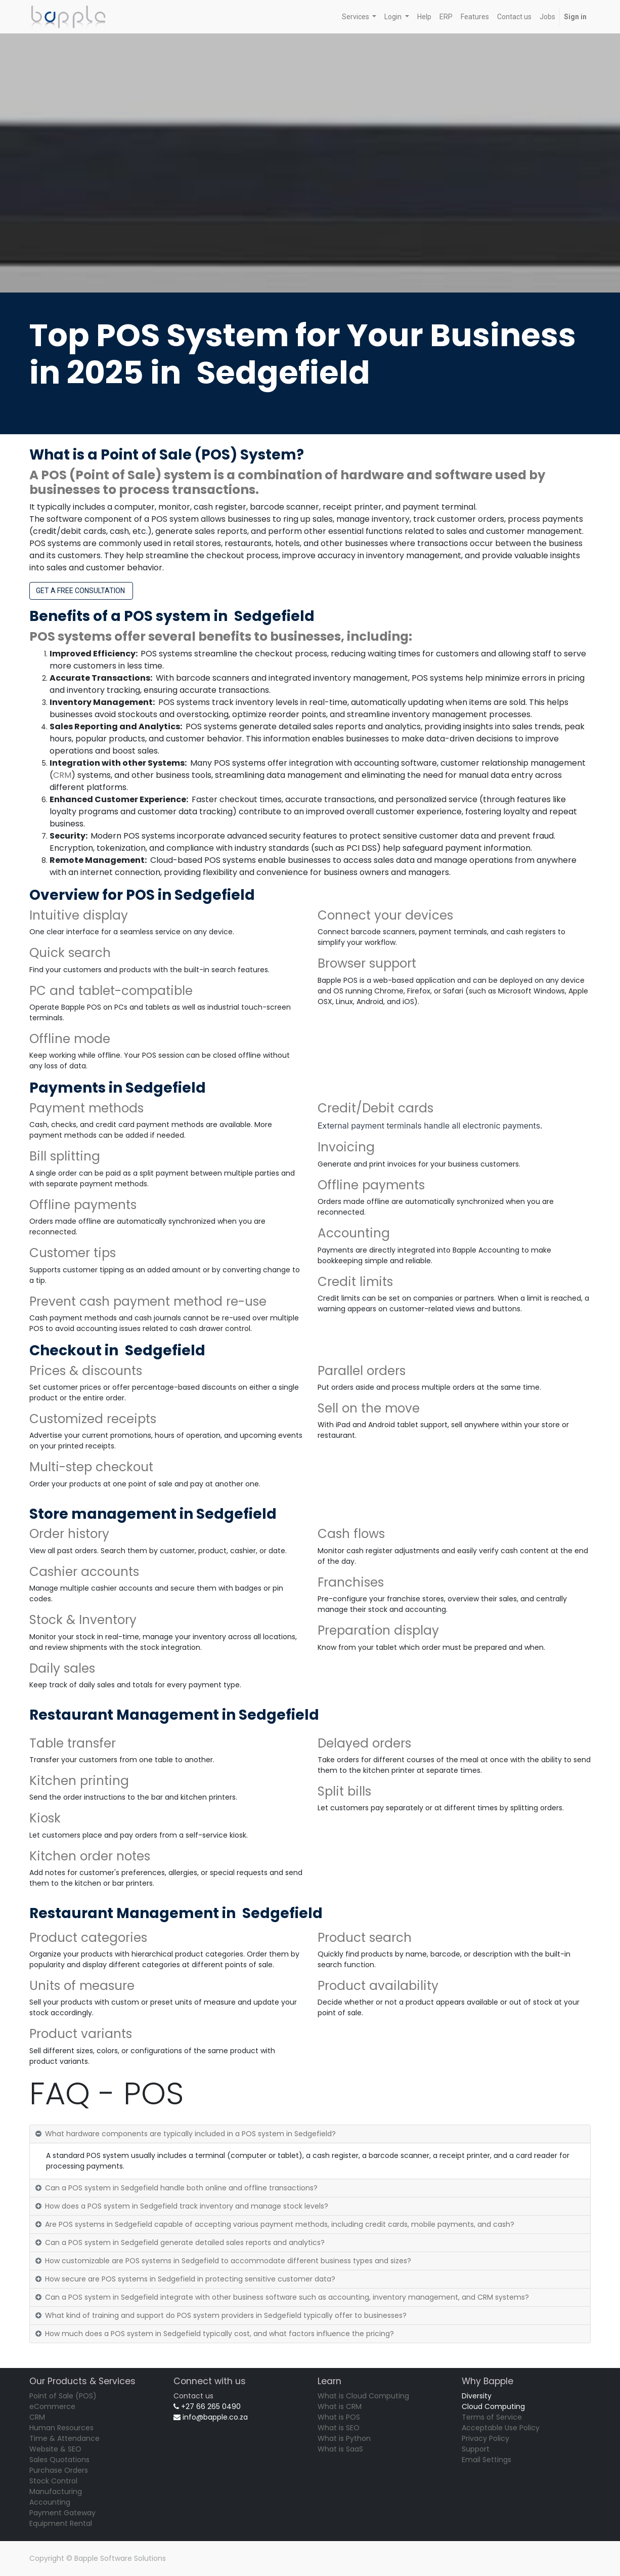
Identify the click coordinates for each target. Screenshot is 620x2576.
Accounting (49, 2502)
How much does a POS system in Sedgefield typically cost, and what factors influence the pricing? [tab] (219, 2334)
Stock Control (53, 2481)
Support (476, 2449)
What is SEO (339, 2428)
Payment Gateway (62, 2513)
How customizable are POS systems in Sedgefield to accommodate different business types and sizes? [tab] (228, 2261)
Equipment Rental (60, 2523)
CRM (62, 775)
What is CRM (340, 2406)
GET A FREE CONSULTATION (81, 591)
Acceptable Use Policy (501, 2428)
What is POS (339, 2417)
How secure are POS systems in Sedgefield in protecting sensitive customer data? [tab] (190, 2279)
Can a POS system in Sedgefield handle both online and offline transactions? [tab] (181, 2188)
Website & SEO (55, 2449)
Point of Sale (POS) (63, 2396)
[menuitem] (424, 17)
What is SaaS (340, 2449)
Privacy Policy (485, 2438)
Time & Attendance (64, 2438)
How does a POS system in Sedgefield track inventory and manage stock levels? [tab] (186, 2206)
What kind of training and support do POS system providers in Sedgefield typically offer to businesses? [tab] (226, 2315)
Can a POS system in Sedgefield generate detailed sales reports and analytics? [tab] (185, 2242)
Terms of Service (492, 2417)
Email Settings (486, 2460)
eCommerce (52, 2406)
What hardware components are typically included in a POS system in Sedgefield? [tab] (190, 2134)
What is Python (344, 2438)
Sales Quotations (59, 2460)
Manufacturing (55, 2491)
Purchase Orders (58, 2470)
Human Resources (61, 2428)
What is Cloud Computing (363, 2396)
